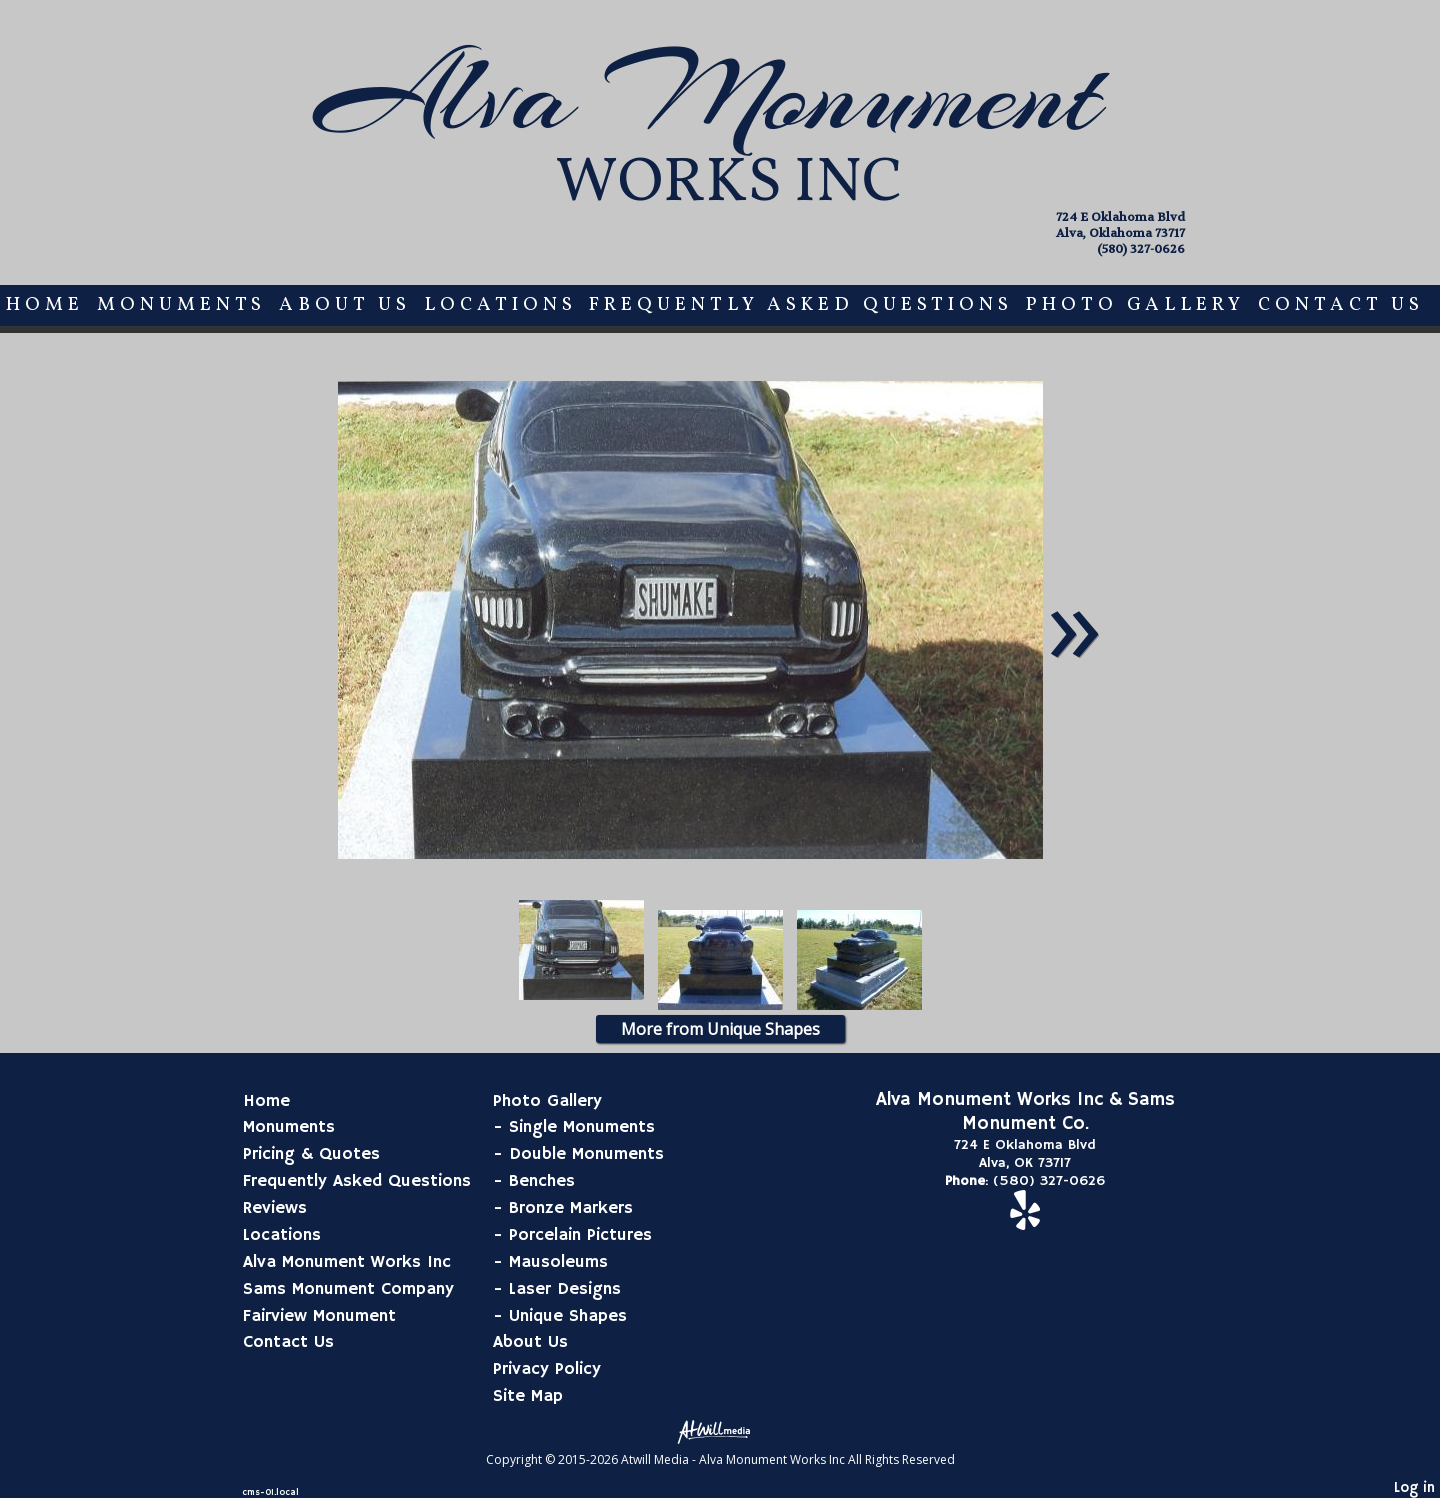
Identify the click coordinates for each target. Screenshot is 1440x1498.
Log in (1414, 1488)
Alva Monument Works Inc (347, 1262)
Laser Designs (565, 1289)
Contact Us (1341, 305)
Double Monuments (586, 1154)
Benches (542, 1181)
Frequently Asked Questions (801, 305)
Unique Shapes (568, 1316)
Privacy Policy (547, 1369)
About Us (345, 305)
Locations (500, 305)
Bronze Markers (571, 1208)
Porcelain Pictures (580, 1235)
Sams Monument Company (348, 1289)
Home (45, 305)
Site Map (528, 1396)
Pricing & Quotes (311, 1154)
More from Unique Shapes (720, 1029)
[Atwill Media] (720, 1430)
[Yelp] (1025, 1221)
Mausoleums (558, 1262)
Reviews (275, 1208)
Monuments (181, 305)
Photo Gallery (1135, 305)
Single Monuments (582, 1127)
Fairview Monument (319, 1316)
